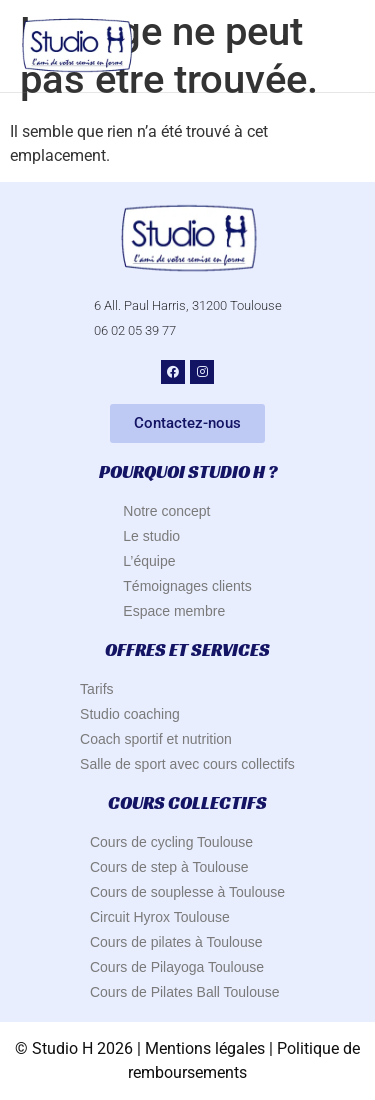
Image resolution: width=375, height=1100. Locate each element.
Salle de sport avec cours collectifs (187, 764)
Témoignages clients (187, 586)
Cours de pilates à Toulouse (176, 942)
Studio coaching (130, 714)
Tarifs (96, 689)
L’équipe (149, 561)
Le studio (151, 536)
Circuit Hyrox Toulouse (160, 917)
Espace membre (174, 611)
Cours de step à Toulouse (169, 867)
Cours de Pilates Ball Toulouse (185, 992)
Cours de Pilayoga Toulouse (177, 967)
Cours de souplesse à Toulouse (187, 892)
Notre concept (166, 511)
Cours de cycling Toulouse (171, 842)
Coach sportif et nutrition (156, 739)
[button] (342, 46)
